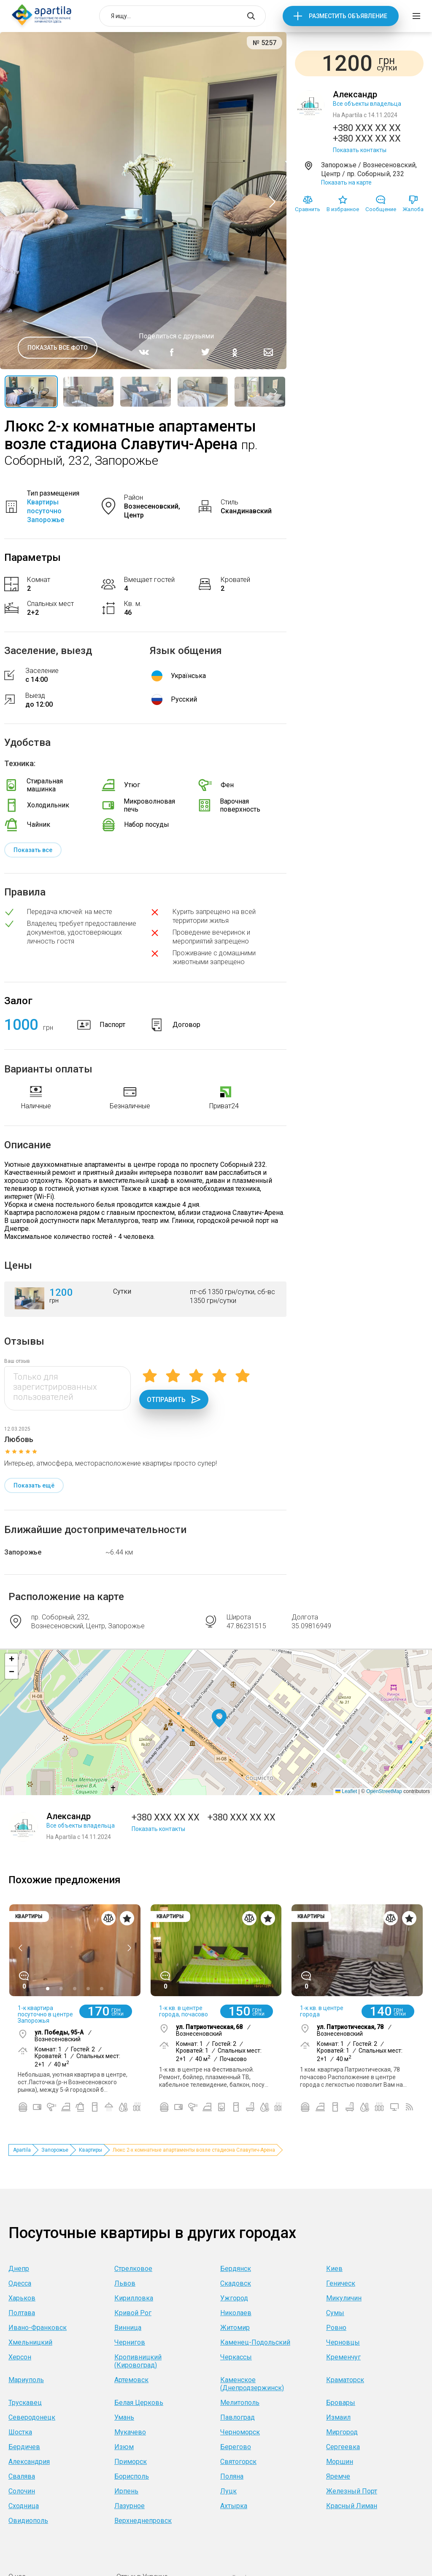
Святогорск (238, 2462)
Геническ (340, 2283)
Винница (127, 2328)
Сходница (23, 2506)
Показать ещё (34, 1485)
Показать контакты (359, 150)
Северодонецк (31, 2417)
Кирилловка (133, 2298)
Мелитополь (239, 2403)
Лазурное (129, 2506)
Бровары (340, 2403)
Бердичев (24, 2447)
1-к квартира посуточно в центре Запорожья (45, 2014)
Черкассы (236, 2357)
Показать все (33, 850)
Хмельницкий (30, 2342)
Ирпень (126, 2491)
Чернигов (129, 2342)
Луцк (228, 2491)
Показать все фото (57, 347)
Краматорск (345, 2380)
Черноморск (240, 2432)
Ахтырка (233, 2506)
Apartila (22, 2150)
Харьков (21, 2298)
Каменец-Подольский (255, 2342)
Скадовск (235, 2283)
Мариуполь (26, 2380)
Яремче (338, 2476)
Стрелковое (133, 2269)
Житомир (235, 2328)
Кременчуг (343, 2357)
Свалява (21, 2476)
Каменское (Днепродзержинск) (252, 2384)
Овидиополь (28, 2521)
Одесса (19, 2283)
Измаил (338, 2417)
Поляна (231, 2476)
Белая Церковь (138, 2403)
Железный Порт (351, 2491)
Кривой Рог (132, 2313)
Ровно (336, 2328)
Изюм (124, 2447)
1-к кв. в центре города (321, 2011)
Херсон (19, 2357)
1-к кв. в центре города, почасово (183, 2011)
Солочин (21, 2491)
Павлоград (237, 2417)
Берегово (235, 2447)
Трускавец (25, 2403)
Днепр (18, 2269)
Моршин (339, 2462)
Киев (334, 2269)
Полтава (21, 2313)
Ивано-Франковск (37, 2328)
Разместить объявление (348, 16)
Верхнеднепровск (143, 2521)
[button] (219, 1718)
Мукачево (130, 2432)
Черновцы (343, 2342)
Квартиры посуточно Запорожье (45, 511)
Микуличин (344, 2298)
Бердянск (235, 2269)
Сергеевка (343, 2447)
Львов (124, 2283)
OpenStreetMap (384, 1791)
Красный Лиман (351, 2506)
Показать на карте (346, 182)
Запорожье (22, 1552)
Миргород (342, 2432)
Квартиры (90, 2150)
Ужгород (234, 2298)
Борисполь (131, 2476)
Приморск (130, 2462)
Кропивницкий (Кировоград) (138, 2361)
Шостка (20, 2432)
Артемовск (131, 2380)
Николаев (235, 2313)
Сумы (335, 2313)
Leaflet (346, 1791)
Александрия (29, 2462)
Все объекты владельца (367, 103)
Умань (124, 2417)
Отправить (174, 1399)
